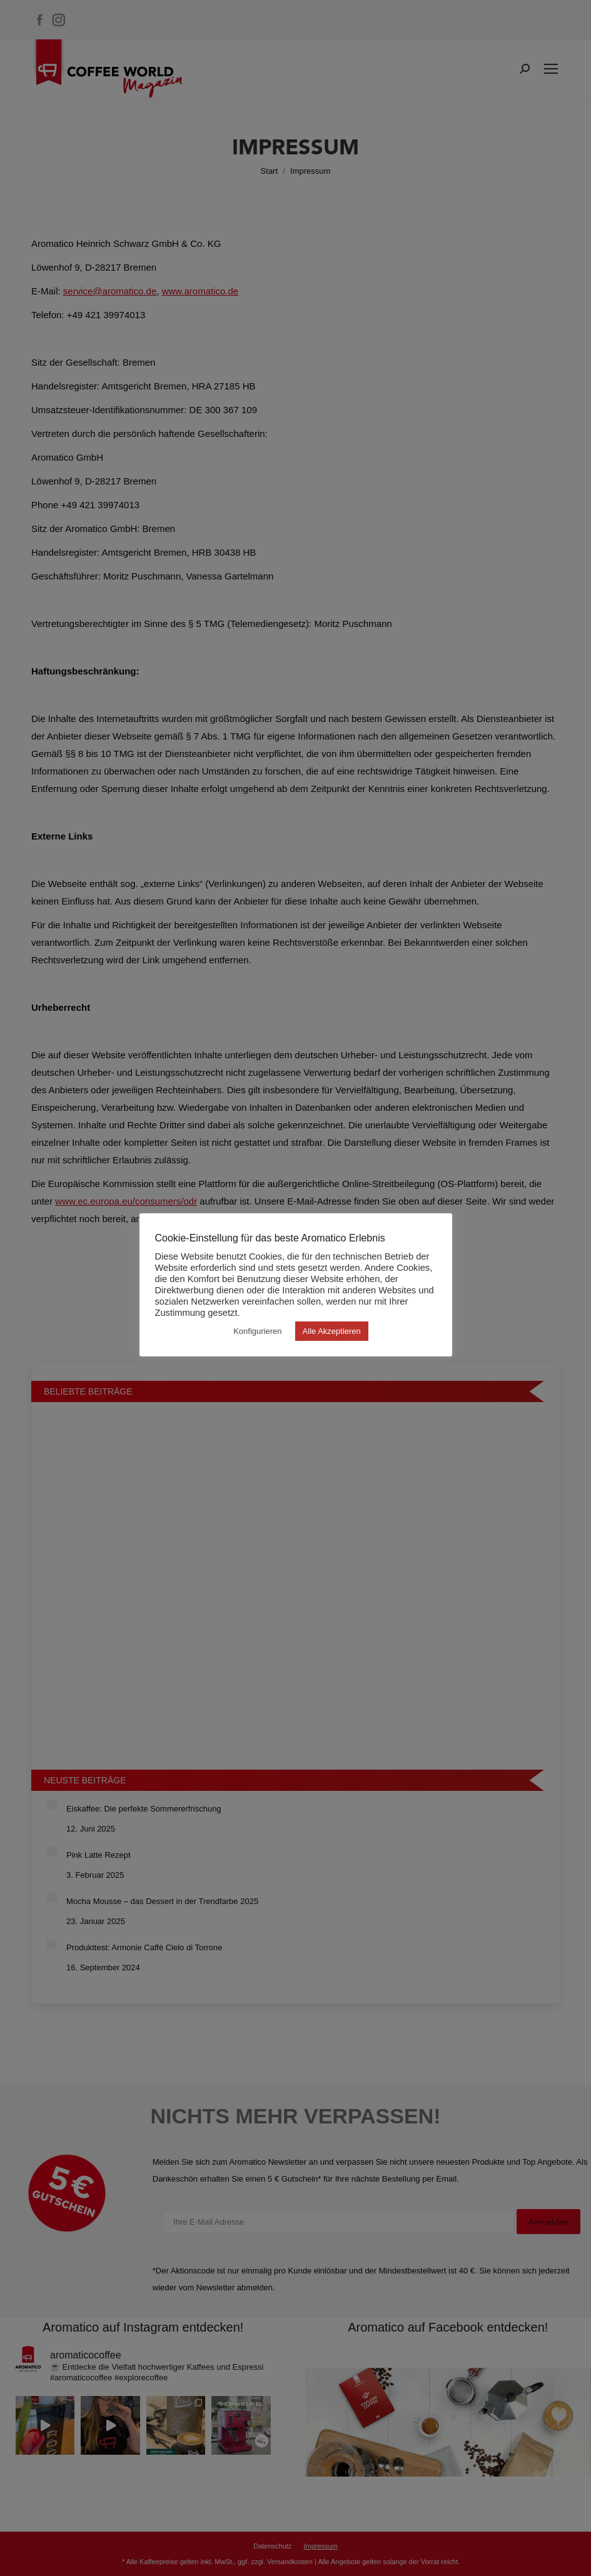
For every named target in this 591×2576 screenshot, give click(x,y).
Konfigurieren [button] (257, 1331)
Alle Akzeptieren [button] (332, 1331)
